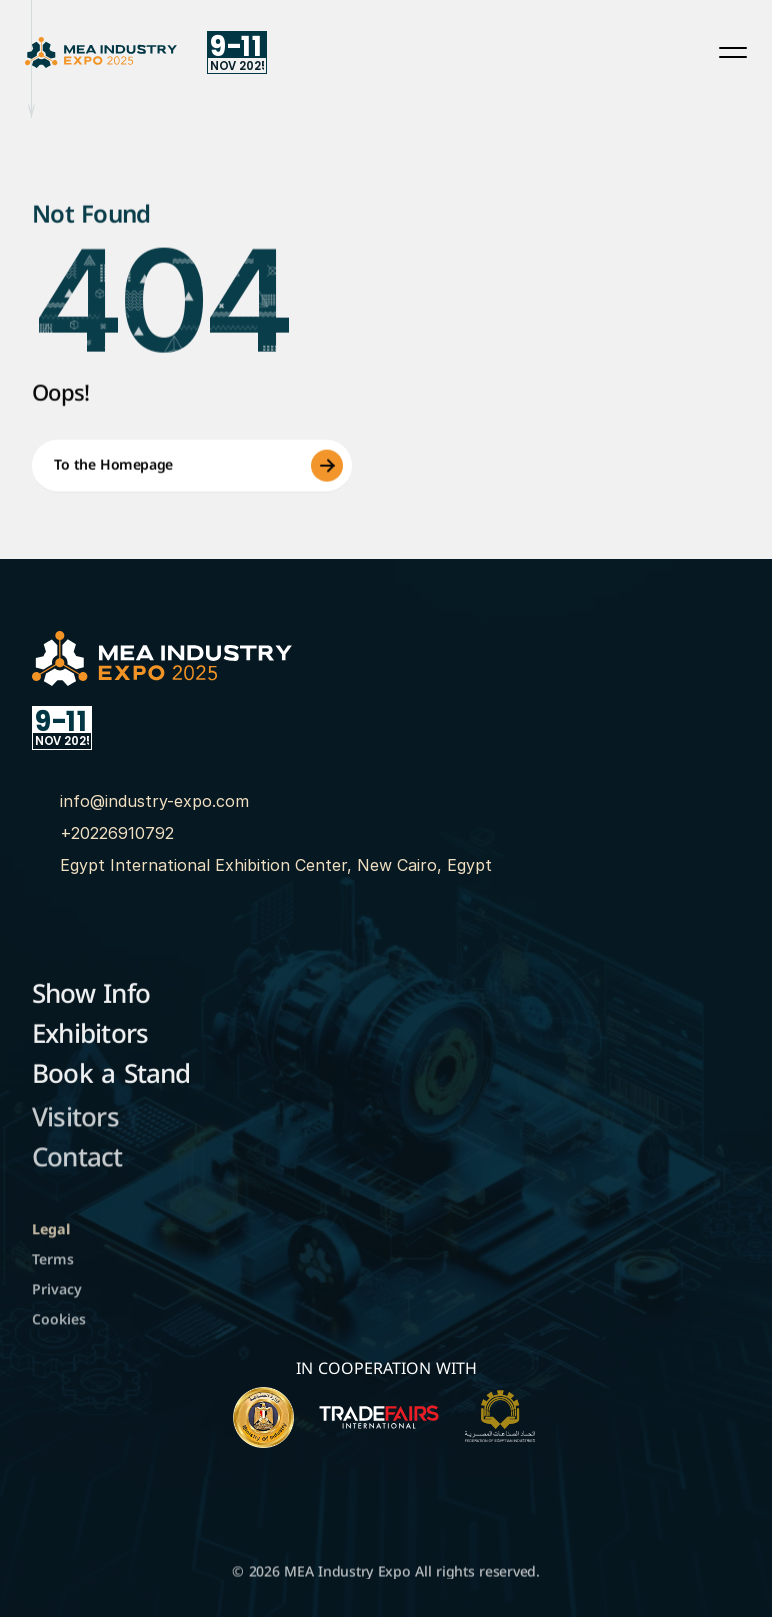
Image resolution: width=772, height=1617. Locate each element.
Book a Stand (111, 1077)
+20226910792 (117, 833)
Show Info (91, 997)
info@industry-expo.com (154, 801)
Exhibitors (90, 1037)
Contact (77, 1163)
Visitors (75, 1123)
